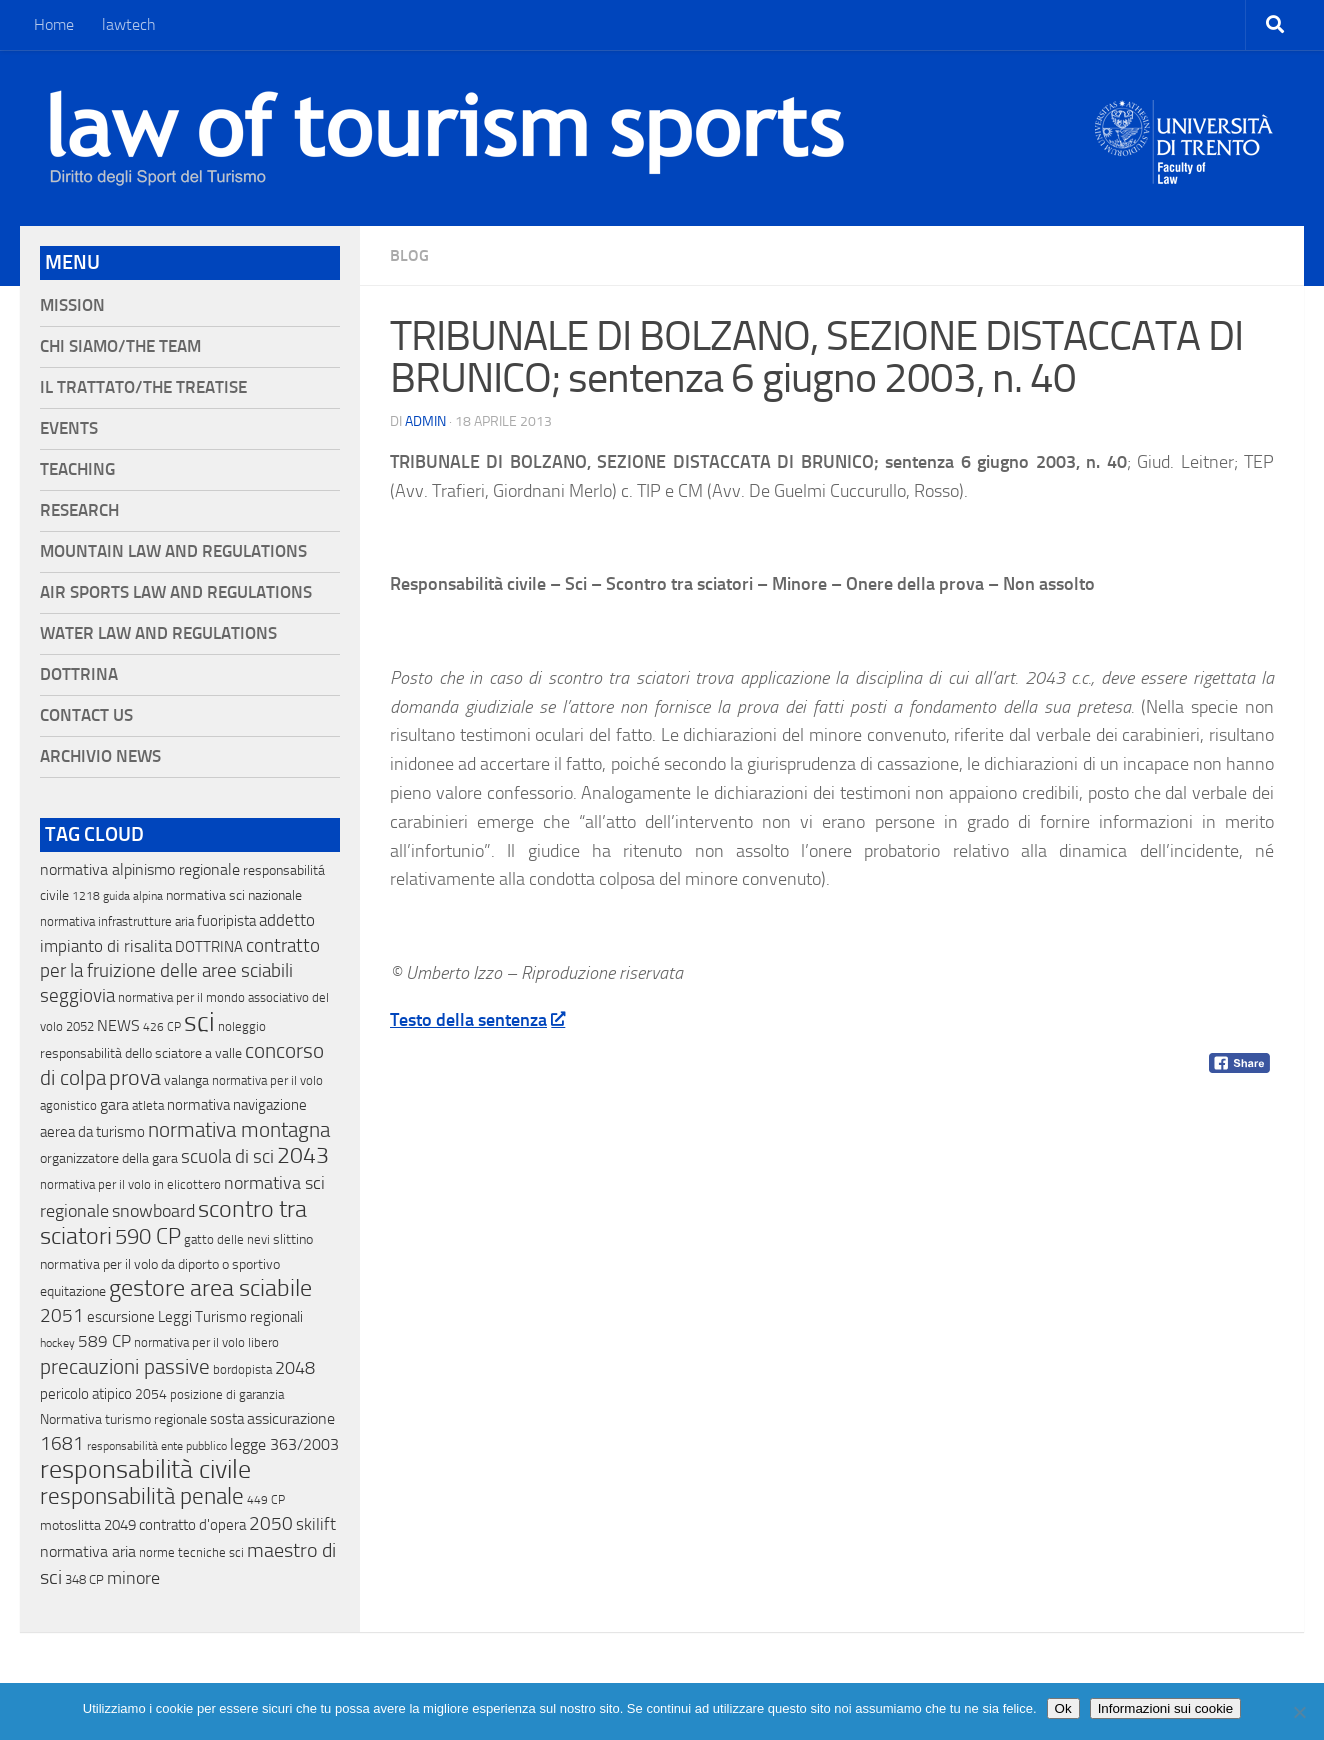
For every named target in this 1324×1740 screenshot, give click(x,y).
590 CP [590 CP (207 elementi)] (148, 1237)
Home (54, 24)
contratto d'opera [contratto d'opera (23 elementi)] (192, 1525)
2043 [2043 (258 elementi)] (303, 1155)
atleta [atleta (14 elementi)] (148, 1105)
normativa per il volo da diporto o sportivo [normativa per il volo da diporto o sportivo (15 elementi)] (160, 1264)
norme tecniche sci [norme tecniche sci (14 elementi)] (191, 1552)
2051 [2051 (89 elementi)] (62, 1315)
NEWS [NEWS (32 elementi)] (118, 1025)
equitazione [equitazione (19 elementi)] (73, 1291)
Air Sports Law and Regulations (176, 592)
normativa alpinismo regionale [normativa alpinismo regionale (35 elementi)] (140, 869)
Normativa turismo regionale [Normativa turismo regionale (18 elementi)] (123, 1419)
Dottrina (79, 674)
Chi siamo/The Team (120, 346)
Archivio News (100, 756)
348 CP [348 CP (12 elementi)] (84, 1579)
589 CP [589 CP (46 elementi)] (104, 1341)
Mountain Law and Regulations (173, 551)
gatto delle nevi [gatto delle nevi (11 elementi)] (227, 1239)
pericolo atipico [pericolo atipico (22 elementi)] (86, 1394)
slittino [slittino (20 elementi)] (293, 1239)
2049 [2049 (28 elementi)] (120, 1525)
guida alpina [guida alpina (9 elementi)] (133, 896)
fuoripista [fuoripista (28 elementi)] (226, 921)
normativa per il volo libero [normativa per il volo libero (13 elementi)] (206, 1342)
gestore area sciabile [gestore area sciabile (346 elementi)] (210, 1288)
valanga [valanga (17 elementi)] (186, 1080)
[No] (1299, 1712)
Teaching (77, 469)
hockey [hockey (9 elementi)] (57, 1343)
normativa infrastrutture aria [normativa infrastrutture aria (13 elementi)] (117, 921)
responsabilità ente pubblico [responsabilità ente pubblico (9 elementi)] (157, 1446)
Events (69, 428)
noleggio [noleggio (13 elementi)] (242, 1026)
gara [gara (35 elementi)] (114, 1104)
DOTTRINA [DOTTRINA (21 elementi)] (209, 947)
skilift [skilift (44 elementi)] (316, 1524)
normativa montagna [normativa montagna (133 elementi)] (239, 1130)
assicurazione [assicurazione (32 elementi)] (291, 1418)
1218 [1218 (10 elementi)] (86, 896)
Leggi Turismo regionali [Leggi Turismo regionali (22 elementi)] (230, 1317)
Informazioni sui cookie (1166, 1708)
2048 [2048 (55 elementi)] (295, 1368)
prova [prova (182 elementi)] (135, 1078)
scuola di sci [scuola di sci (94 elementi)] (227, 1156)
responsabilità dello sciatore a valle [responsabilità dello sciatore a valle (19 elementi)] (141, 1053)
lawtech (129, 24)
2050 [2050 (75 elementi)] (271, 1524)
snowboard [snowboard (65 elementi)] (153, 1211)
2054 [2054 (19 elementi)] (151, 1394)
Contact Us (86, 715)
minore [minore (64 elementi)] (133, 1578)
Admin (425, 421)
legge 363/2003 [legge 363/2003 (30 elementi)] (284, 1444)
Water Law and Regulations (158, 633)
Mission (72, 305)
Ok (1063, 1708)
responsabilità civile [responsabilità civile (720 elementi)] (145, 1469)
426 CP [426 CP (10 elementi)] (162, 1027)
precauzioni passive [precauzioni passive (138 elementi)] (125, 1367)
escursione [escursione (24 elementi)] (121, 1317)
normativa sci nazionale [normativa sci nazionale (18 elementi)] (234, 895)
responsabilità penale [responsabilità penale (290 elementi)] (142, 1496)
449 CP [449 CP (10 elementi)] (266, 1500)
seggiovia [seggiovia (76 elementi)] (77, 996)
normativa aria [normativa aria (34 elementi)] (88, 1551)
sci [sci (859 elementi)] (199, 1022)
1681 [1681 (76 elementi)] (62, 1444)
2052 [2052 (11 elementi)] (80, 1026)
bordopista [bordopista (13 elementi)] (242, 1369)
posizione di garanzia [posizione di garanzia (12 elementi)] (227, 1394)
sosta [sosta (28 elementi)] (227, 1419)
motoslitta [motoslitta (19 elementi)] (70, 1525)
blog (409, 255)
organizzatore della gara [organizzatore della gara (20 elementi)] (109, 1158)
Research (79, 510)
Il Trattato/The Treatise (143, 387)
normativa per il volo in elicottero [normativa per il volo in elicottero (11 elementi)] (130, 1184)
